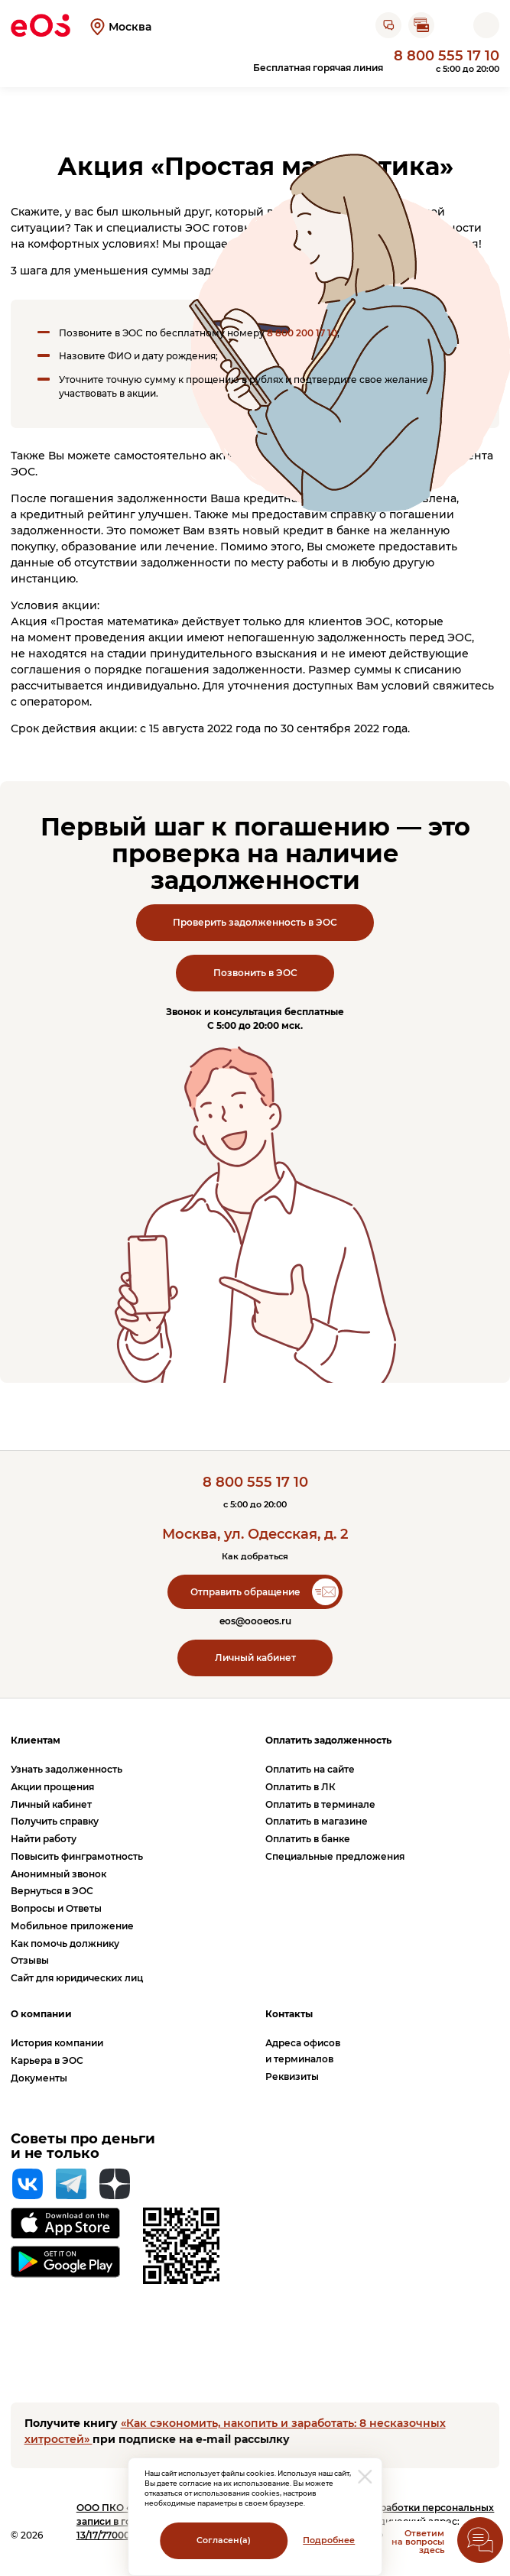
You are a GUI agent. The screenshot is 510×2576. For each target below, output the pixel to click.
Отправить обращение (245, 1592)
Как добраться (255, 1557)
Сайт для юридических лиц (77, 1978)
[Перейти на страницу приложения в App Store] (65, 2223)
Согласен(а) (224, 2540)
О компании (41, 2014)
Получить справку (55, 1821)
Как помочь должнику (65, 1943)
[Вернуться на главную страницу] (40, 25)
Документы (39, 2078)
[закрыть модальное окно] (365, 2477)
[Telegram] (71, 2184)
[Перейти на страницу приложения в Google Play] (65, 2262)
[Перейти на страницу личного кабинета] (453, 25)
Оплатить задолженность (328, 1740)
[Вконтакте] (27, 2184)
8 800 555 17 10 (446, 55)
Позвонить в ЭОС (255, 972)
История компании (57, 2043)
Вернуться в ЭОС (52, 1890)
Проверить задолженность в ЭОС (255, 922)
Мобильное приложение (72, 1926)
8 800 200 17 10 (302, 333)
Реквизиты (292, 2076)
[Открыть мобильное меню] (486, 25)
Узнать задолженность (66, 1769)
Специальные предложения (334, 1856)
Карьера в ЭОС (47, 2060)
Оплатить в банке (307, 1838)
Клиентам (35, 1740)
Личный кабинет (255, 1657)
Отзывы (30, 1960)
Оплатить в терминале (320, 1804)
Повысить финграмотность (77, 1856)
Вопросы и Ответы (56, 1908)
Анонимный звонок (58, 1874)
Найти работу (43, 1838)
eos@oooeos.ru (255, 1621)
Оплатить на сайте (310, 1769)
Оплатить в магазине (316, 1821)
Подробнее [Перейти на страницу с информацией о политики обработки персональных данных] (329, 2540)
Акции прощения (52, 1786)
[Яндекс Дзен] (115, 2184)
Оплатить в (300, 1786)
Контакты (289, 2014)
